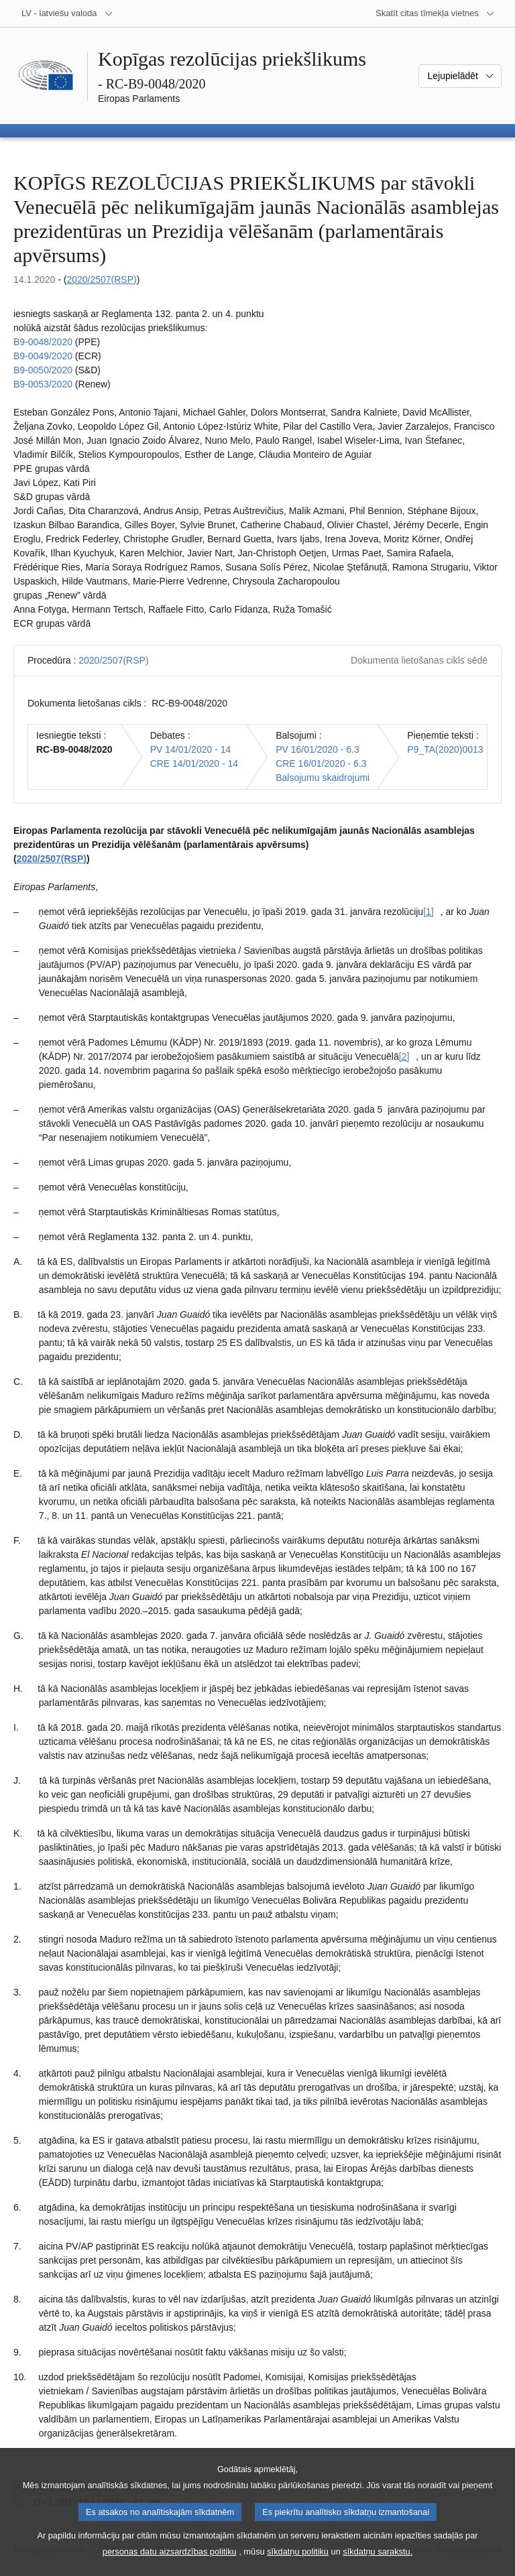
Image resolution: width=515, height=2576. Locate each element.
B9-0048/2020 (42, 341)
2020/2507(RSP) (101, 279)
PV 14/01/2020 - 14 (190, 749)
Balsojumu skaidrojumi (322, 777)
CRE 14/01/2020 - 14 (194, 763)
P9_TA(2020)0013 (445, 749)
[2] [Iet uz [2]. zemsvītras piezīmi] (404, 1056)
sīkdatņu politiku (298, 2565)
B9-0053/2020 (42, 384)
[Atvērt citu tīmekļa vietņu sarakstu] (435, 13)
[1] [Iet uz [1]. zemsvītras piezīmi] (428, 911)
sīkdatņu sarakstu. (377, 2565)
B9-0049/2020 (42, 356)
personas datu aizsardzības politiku (170, 2565)
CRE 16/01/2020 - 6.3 (321, 763)
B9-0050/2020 (42, 370)
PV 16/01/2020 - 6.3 (317, 749)
